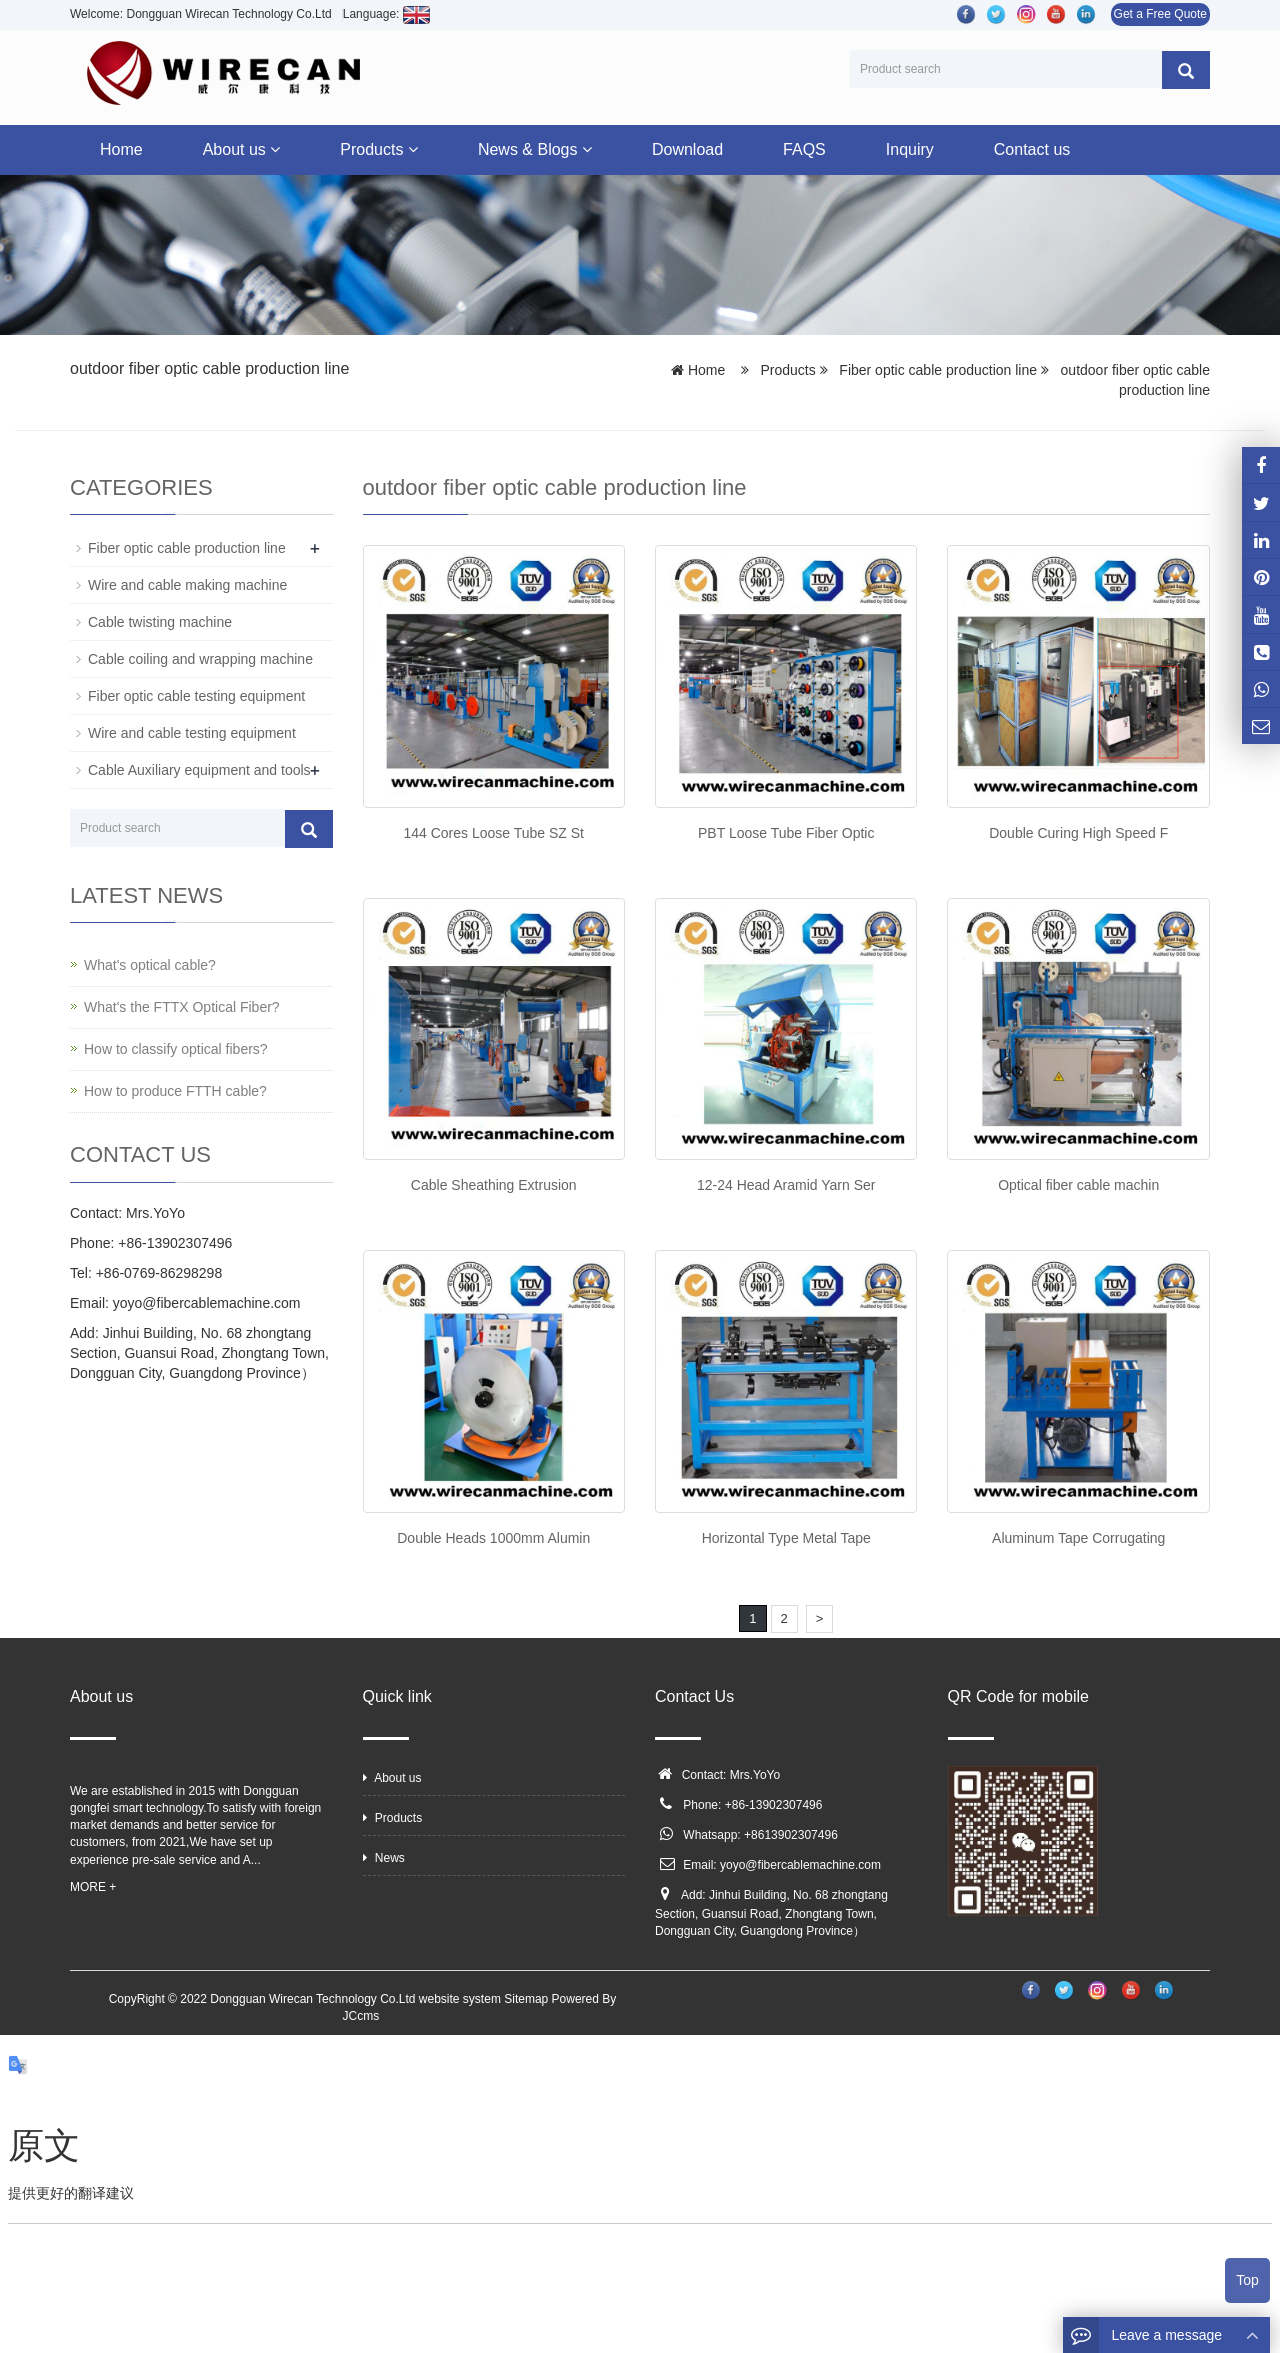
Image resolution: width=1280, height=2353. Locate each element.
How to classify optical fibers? (176, 1049)
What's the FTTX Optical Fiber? (182, 1007)
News (384, 1858)
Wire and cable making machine (187, 585)
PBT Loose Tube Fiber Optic (786, 833)
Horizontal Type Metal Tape (786, 1538)
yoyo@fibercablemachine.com (800, 1865)
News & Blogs (535, 149)
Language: (386, 14)
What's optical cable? (150, 965)
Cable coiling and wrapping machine (200, 659)
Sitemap (526, 1999)
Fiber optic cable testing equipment (196, 696)
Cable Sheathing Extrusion (494, 1185)
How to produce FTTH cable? (175, 1091)
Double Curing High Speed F (1078, 833)
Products (379, 149)
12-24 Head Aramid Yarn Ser (786, 1185)
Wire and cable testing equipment (192, 733)
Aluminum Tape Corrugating (1078, 1538)
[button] (275, 149)
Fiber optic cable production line (937, 370)
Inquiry (910, 149)
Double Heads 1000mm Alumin (493, 1538)
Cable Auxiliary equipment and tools (199, 770)
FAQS (804, 149)
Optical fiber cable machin (1078, 1185)
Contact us (1032, 149)
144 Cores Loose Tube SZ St (493, 833)
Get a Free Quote (1160, 14)
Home (121, 149)
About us (242, 149)
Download (687, 149)
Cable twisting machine (160, 622)
